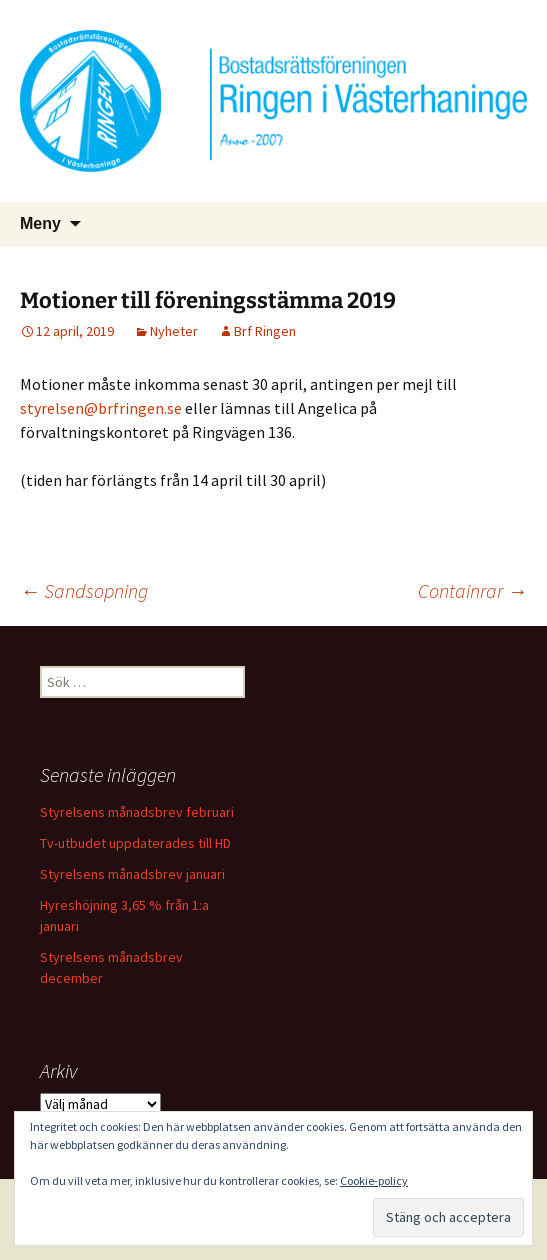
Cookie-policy (374, 1180)
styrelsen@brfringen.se (101, 408)
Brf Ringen (265, 331)
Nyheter (174, 331)
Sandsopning (84, 590)
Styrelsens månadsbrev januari (132, 874)
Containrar (472, 590)
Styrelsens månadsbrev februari (137, 812)
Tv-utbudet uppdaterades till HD (135, 843)
